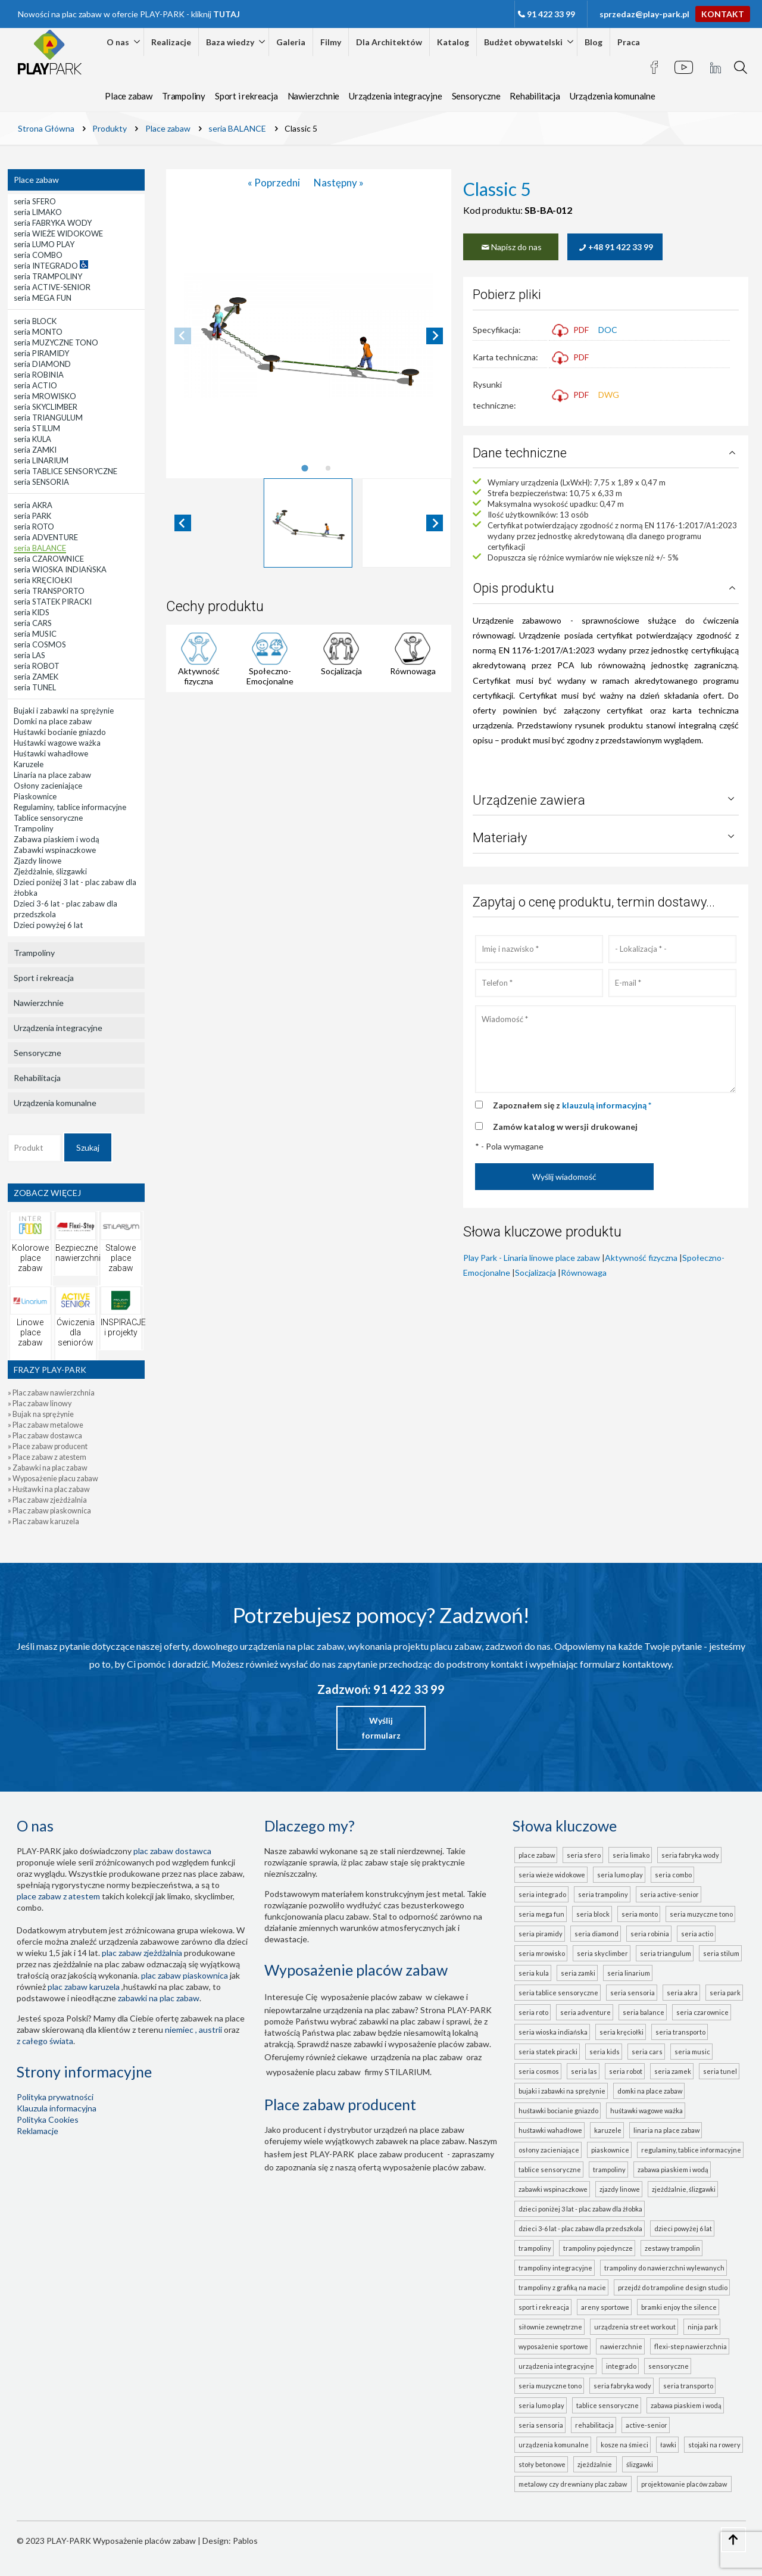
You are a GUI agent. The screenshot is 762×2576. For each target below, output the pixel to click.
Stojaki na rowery (714, 2445)
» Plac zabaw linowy (39, 1403)
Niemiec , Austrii (193, 2029)
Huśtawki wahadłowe (550, 2130)
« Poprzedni (275, 182)
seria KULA (534, 1973)
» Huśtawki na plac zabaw (49, 1489)
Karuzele (608, 2130)
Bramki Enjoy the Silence (679, 2307)
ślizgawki (640, 2464)
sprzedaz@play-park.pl (644, 14)
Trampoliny (183, 96)
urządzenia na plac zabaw (417, 2057)
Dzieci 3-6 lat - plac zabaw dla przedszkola (580, 2228)
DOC (607, 330)
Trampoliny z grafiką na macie (562, 2287)
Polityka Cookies (48, 2119)
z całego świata (45, 2041)
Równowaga (413, 671)
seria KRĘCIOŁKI (621, 2032)
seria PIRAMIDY (541, 1934)
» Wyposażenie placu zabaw (53, 1478)
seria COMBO (673, 1875)
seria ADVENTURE (585, 2012)
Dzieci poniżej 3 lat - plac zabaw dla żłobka (580, 2209)
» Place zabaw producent (48, 1446)
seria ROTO (533, 2012)
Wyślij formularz (381, 1727)
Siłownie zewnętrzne (550, 2327)
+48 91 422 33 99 (615, 247)
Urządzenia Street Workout (635, 2327)
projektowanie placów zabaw (685, 2484)
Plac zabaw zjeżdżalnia (142, 1953)
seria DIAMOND (596, 1934)
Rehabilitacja (535, 96)
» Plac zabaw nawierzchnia (51, 1392)
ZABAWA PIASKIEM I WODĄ (686, 2405)
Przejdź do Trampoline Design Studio (672, 2287)
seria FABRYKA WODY (690, 1855)
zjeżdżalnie (595, 2464)
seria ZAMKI (578, 1973)
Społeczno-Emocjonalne (269, 676)
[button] (308, 523)
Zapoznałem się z (572, 1105)
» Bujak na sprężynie (41, 1414)
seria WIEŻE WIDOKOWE (552, 1875)
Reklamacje (37, 2131)
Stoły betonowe (542, 2464)
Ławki (668, 2445)
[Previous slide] (182, 336)
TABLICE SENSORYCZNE (607, 2405)
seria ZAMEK (672, 2071)
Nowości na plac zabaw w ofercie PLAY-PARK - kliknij (129, 14)
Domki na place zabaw (649, 2091)
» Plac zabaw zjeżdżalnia (47, 1500)
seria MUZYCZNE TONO (701, 1914)
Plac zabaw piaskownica (184, 1975)
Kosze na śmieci (624, 2445)
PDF (570, 330)
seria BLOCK (593, 1914)
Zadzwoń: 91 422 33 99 (381, 1689)
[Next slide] (434, 336)
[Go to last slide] (182, 523)
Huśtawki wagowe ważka (646, 2110)
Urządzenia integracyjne (395, 96)
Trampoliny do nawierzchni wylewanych (664, 2268)
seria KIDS (604, 2051)
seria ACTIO (697, 1934)
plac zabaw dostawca (172, 1851)
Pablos (245, 2540)
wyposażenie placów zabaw (371, 1997)
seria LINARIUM (628, 1973)
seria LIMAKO (631, 1855)
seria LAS (584, 2071)
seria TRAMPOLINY (603, 1894)
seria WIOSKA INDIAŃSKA (553, 2032)
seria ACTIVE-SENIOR (669, 1894)
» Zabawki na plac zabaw (48, 1467)
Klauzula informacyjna (56, 2108)
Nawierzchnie (314, 96)
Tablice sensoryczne (550, 2169)
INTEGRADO (621, 2366)
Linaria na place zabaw (666, 2130)
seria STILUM (721, 1953)
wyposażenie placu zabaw (313, 2072)
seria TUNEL (720, 2071)
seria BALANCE (643, 2012)
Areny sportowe (605, 2307)
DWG (608, 395)
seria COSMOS (539, 2071)
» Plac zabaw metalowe (45, 1425)
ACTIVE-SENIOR (646, 2425)
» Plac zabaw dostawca (45, 1435)
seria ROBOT (625, 2071)
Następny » (339, 182)
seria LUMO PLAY (620, 1875)
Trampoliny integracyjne (555, 2268)
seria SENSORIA (632, 1992)
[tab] (304, 468)
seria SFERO (584, 1855)
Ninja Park (703, 2327)
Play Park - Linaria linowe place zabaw (531, 1258)
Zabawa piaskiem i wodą (673, 2169)
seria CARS (647, 2051)
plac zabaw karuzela (84, 1987)
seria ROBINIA (649, 1934)
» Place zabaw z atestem (47, 1457)
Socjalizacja (341, 671)
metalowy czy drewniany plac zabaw (574, 2484)
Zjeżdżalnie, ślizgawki (684, 2189)
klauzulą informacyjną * (606, 1105)
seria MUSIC (692, 2051)
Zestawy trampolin (672, 2248)
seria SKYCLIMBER (602, 1953)
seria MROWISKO (542, 1953)
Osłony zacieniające (549, 2150)
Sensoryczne (476, 96)
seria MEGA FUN (541, 1914)
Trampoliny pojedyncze (598, 2248)
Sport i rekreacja (246, 96)
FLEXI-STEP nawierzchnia (690, 2346)
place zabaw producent (401, 2154)
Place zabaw (128, 96)
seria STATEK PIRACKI (548, 2051)
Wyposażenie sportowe (553, 2346)
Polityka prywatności (55, 2097)
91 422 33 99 (551, 14)
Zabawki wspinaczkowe (553, 2189)
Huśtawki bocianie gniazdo (558, 2110)
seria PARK (725, 1992)
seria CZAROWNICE (702, 2012)
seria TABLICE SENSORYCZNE (558, 1992)
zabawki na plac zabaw (158, 1998)
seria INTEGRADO (542, 1894)
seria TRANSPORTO (680, 2032)
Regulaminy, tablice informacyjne (691, 2150)
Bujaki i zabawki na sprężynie (562, 2091)
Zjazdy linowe (619, 2189)
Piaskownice (610, 2150)
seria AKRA (682, 1992)
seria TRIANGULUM (665, 1953)
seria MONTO (640, 1914)
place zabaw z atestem (58, 1896)
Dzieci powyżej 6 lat (683, 2228)
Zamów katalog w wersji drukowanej (565, 1127)
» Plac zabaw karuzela (43, 1521)
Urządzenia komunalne (612, 96)
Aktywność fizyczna (199, 676)
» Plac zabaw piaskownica (49, 1510)
